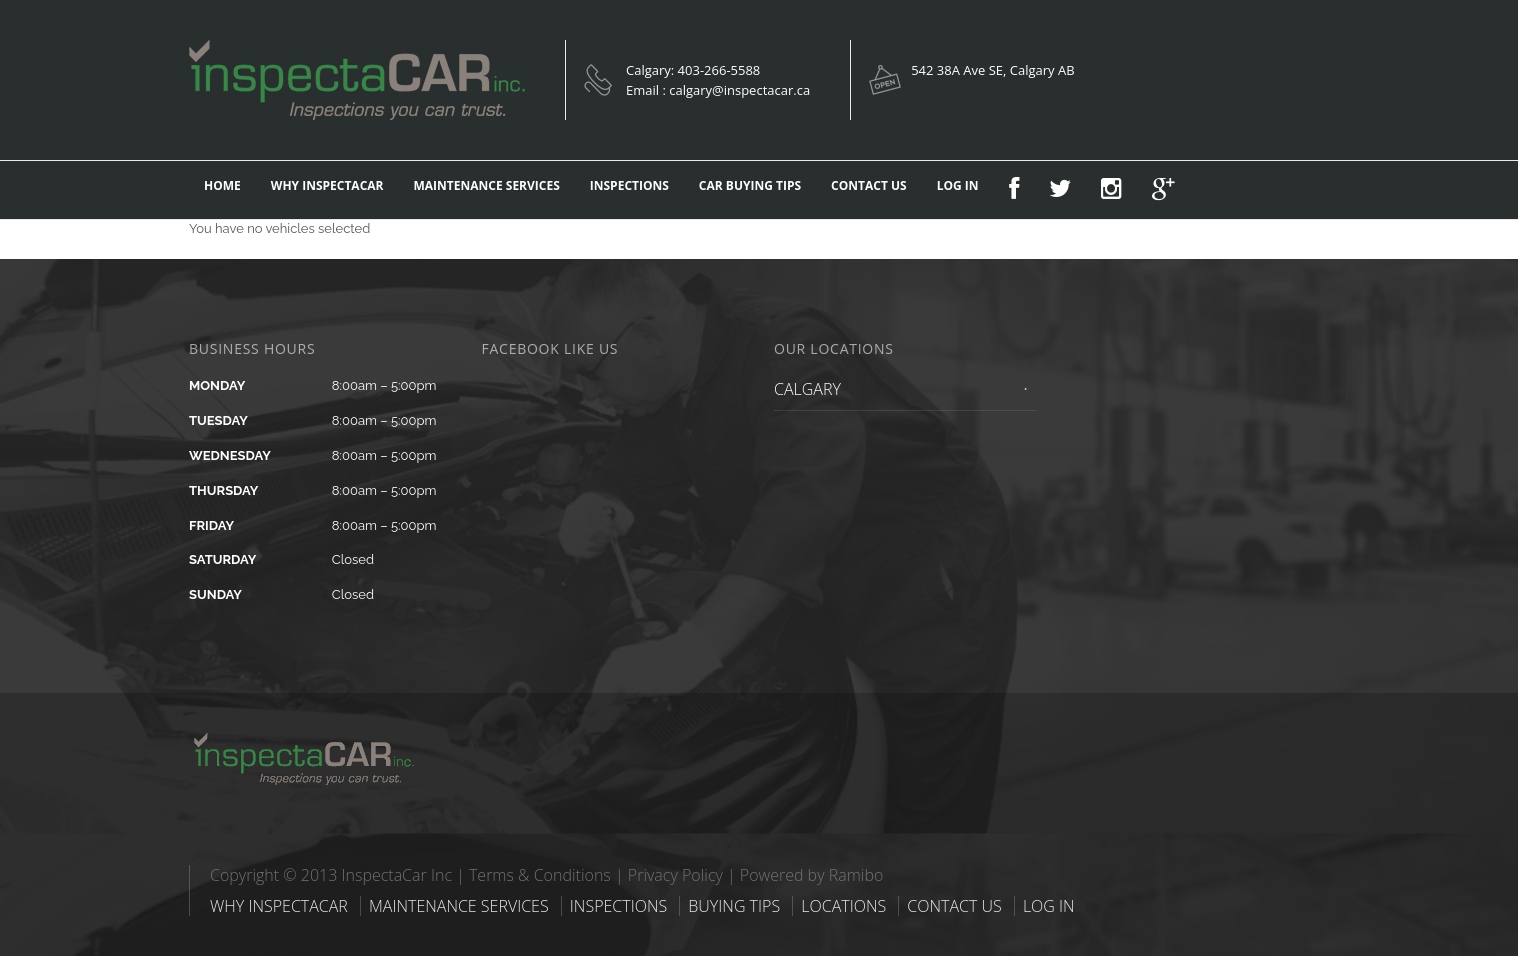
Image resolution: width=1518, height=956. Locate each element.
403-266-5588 (719, 70)
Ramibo (856, 875)
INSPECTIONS (629, 185)
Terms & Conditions (540, 875)
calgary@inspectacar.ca (739, 90)
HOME (222, 185)
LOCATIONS (843, 906)
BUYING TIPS (734, 906)
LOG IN (958, 185)
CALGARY (807, 389)
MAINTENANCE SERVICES (487, 185)
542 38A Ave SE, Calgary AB (992, 70)
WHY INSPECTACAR (327, 185)
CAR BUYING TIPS (750, 185)
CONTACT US (869, 185)
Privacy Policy (675, 875)
